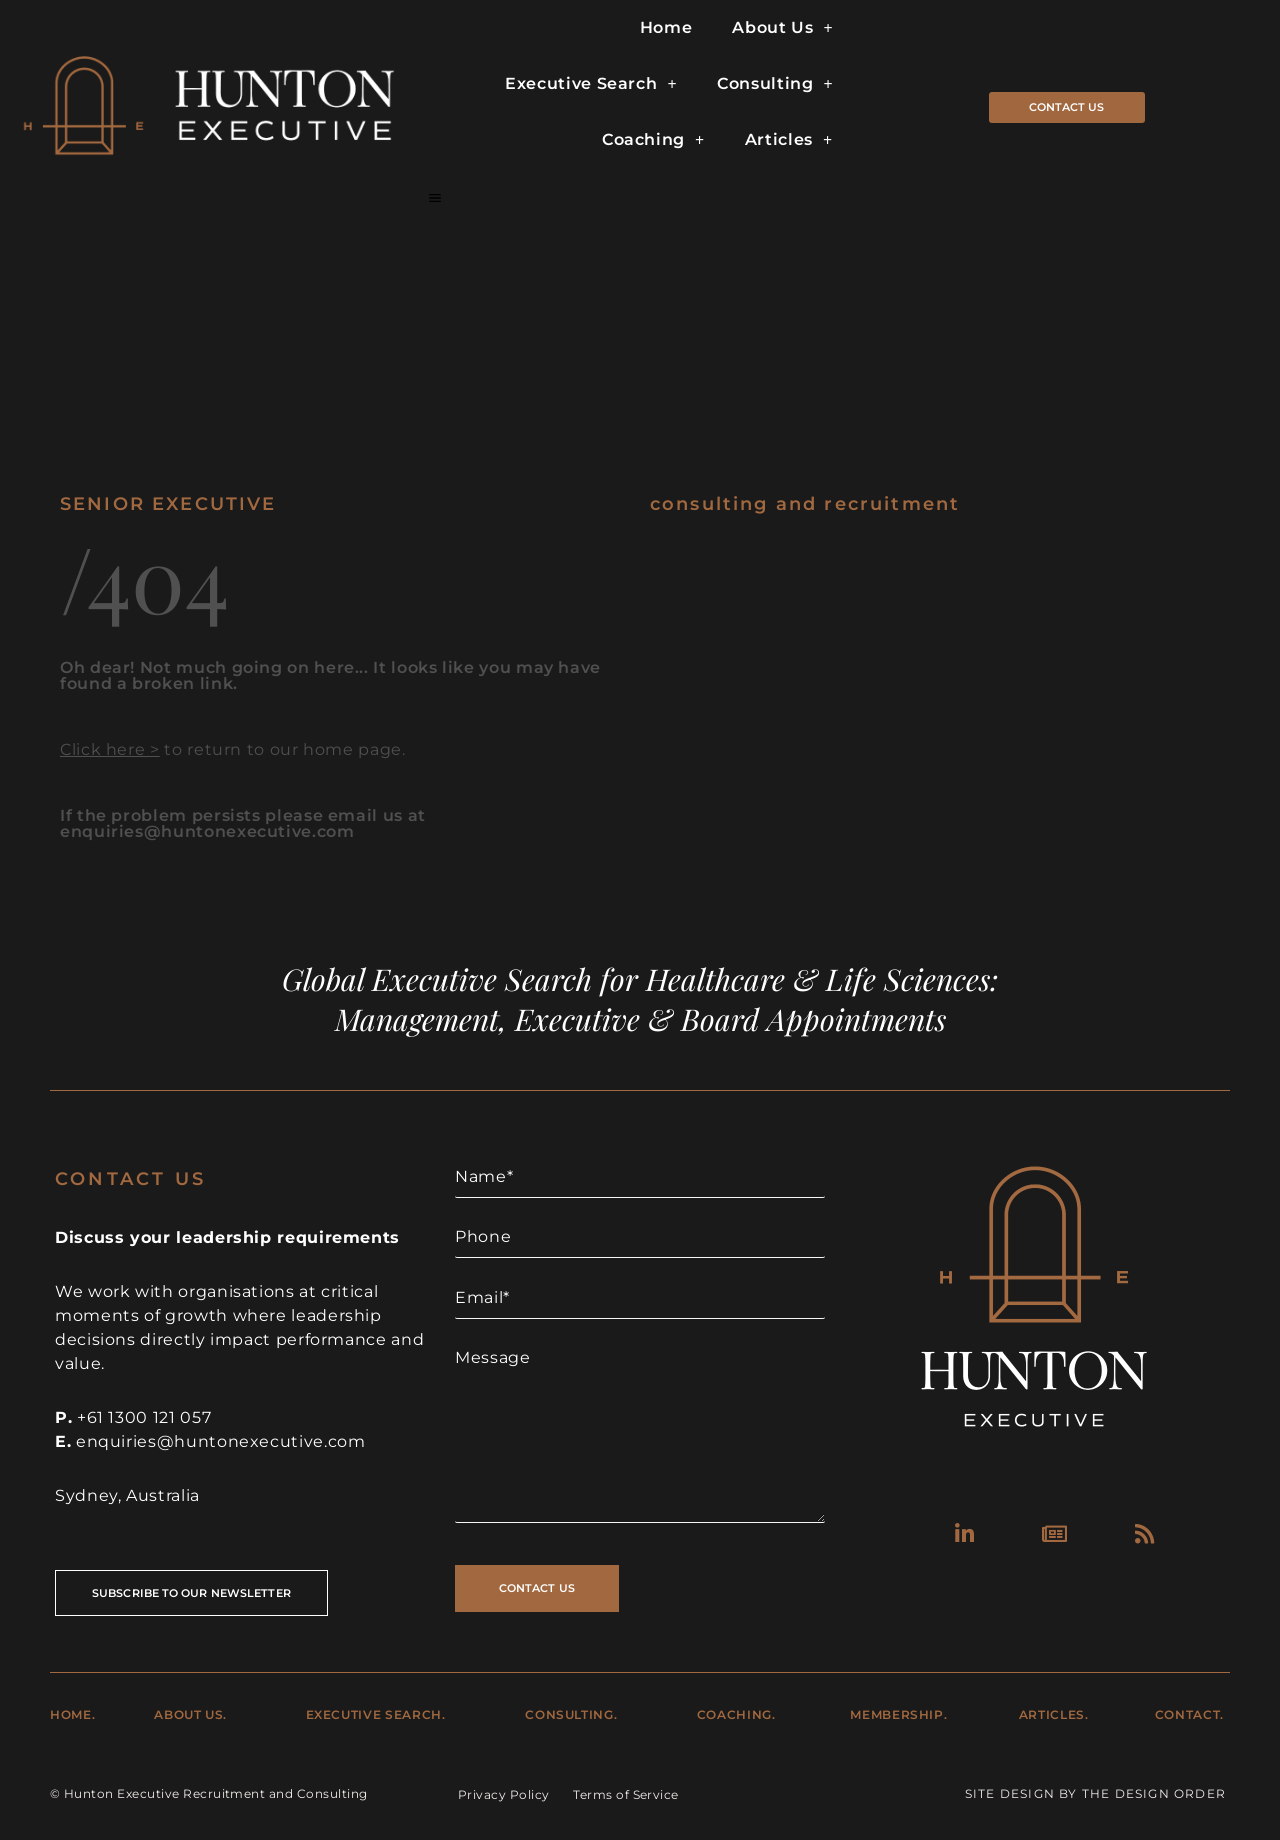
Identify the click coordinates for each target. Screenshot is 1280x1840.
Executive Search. (376, 1714)
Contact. (1189, 1714)
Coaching (653, 140)
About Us (782, 28)
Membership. (898, 1714)
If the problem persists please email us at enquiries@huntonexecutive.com (243, 823)
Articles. (1054, 1714)
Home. (72, 1714)
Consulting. (571, 1714)
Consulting (775, 84)
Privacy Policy (504, 1794)
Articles (789, 140)
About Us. (190, 1714)
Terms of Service (626, 1794)
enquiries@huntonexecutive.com (221, 1441)
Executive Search (591, 84)
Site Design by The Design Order (1095, 1793)
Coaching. (736, 1714)
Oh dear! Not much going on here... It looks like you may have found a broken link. (330, 675)
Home (666, 27)
